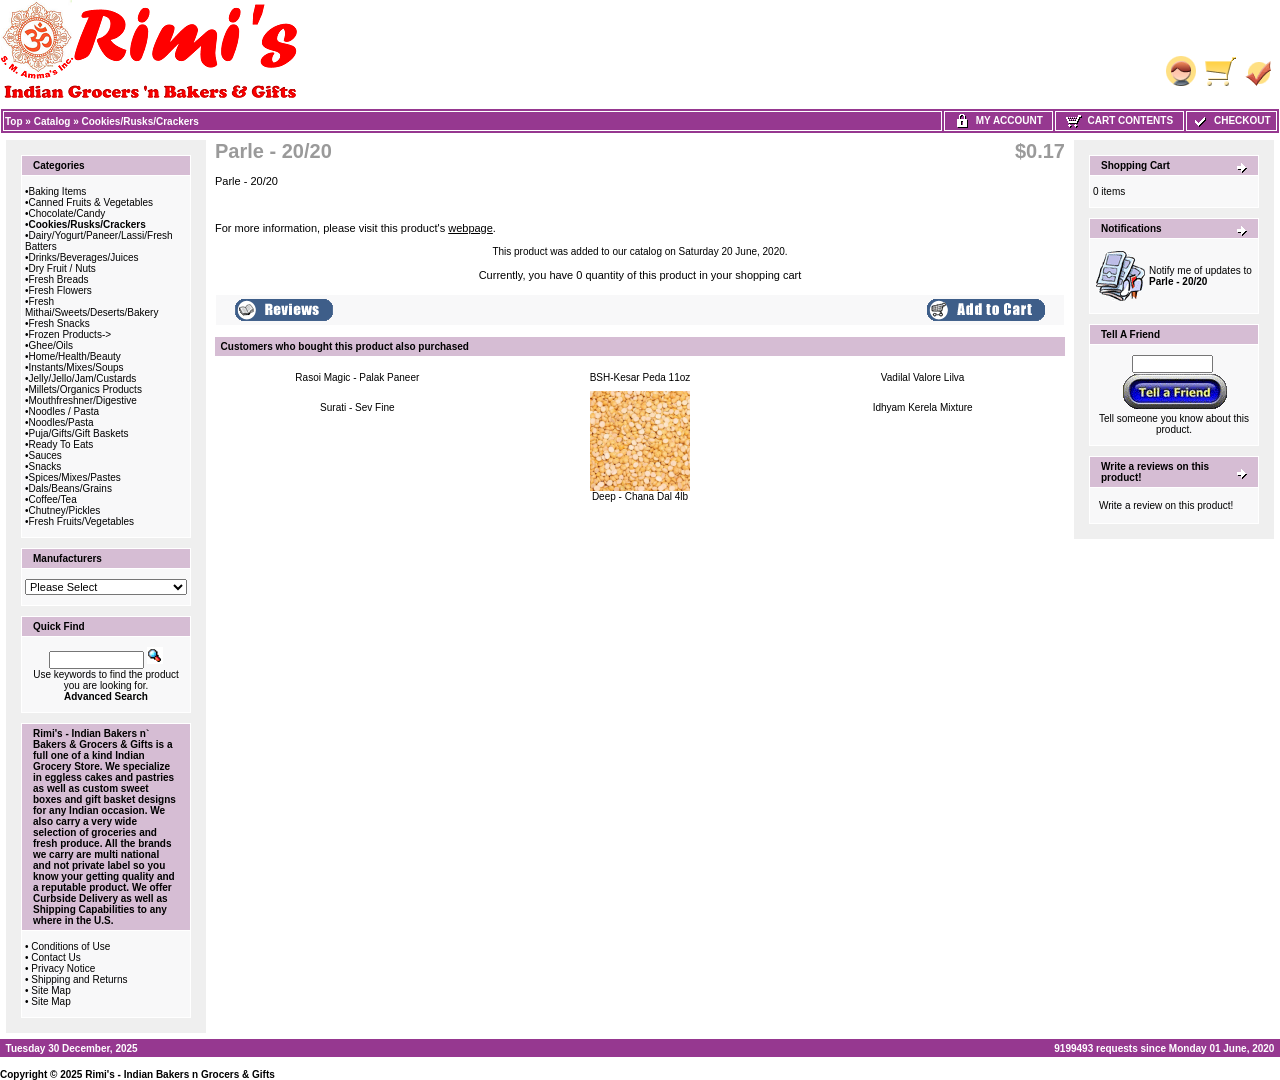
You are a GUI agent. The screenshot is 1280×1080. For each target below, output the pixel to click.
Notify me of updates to (1200, 276)
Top (14, 121)
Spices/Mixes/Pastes (75, 477)
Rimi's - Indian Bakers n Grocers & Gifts (180, 1074)
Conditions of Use (70, 946)
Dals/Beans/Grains (70, 488)
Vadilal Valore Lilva (923, 377)
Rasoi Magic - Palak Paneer (357, 377)
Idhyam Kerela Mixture (923, 407)
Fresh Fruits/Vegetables (82, 521)
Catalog (52, 121)
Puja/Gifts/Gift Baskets (79, 433)
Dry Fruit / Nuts (62, 268)
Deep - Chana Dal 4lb (640, 496)
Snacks (45, 466)
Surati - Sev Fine (357, 407)
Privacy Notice (63, 968)
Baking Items (58, 191)
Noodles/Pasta (61, 422)
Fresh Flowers (60, 290)
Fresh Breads (59, 279)
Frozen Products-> (70, 334)
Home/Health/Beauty (75, 356)
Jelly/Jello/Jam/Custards (83, 378)
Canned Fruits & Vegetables (91, 202)
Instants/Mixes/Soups (76, 367)
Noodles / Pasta (64, 411)
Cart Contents (1119, 120)
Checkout (1231, 120)
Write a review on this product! (1166, 505)
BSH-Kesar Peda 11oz (640, 377)
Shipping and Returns (79, 979)
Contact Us (55, 957)
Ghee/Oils (51, 345)
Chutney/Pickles (65, 510)
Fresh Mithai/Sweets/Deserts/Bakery (91, 307)
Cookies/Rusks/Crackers (140, 121)
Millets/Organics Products (85, 389)
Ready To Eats (61, 444)
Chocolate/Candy (67, 213)
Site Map (50, 990)
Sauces (45, 455)
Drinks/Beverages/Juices (84, 257)
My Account (998, 120)
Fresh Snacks (59, 323)
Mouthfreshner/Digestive (83, 400)
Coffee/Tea (53, 499)
